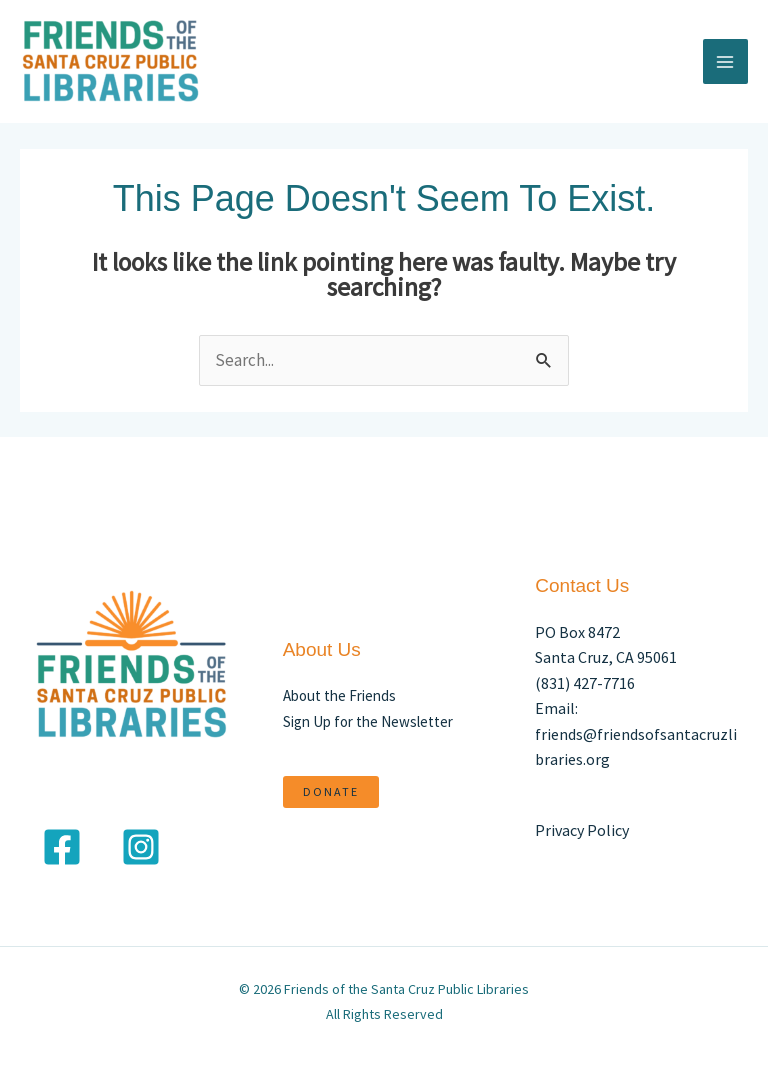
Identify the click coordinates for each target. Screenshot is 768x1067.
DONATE (331, 791)
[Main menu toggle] (726, 62)
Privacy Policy (582, 830)
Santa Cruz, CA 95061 (606, 657)
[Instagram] (141, 847)
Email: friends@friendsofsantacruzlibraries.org (636, 733)
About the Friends (339, 695)
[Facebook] (62, 847)
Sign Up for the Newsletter (368, 721)
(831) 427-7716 (585, 683)
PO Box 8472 (577, 632)
